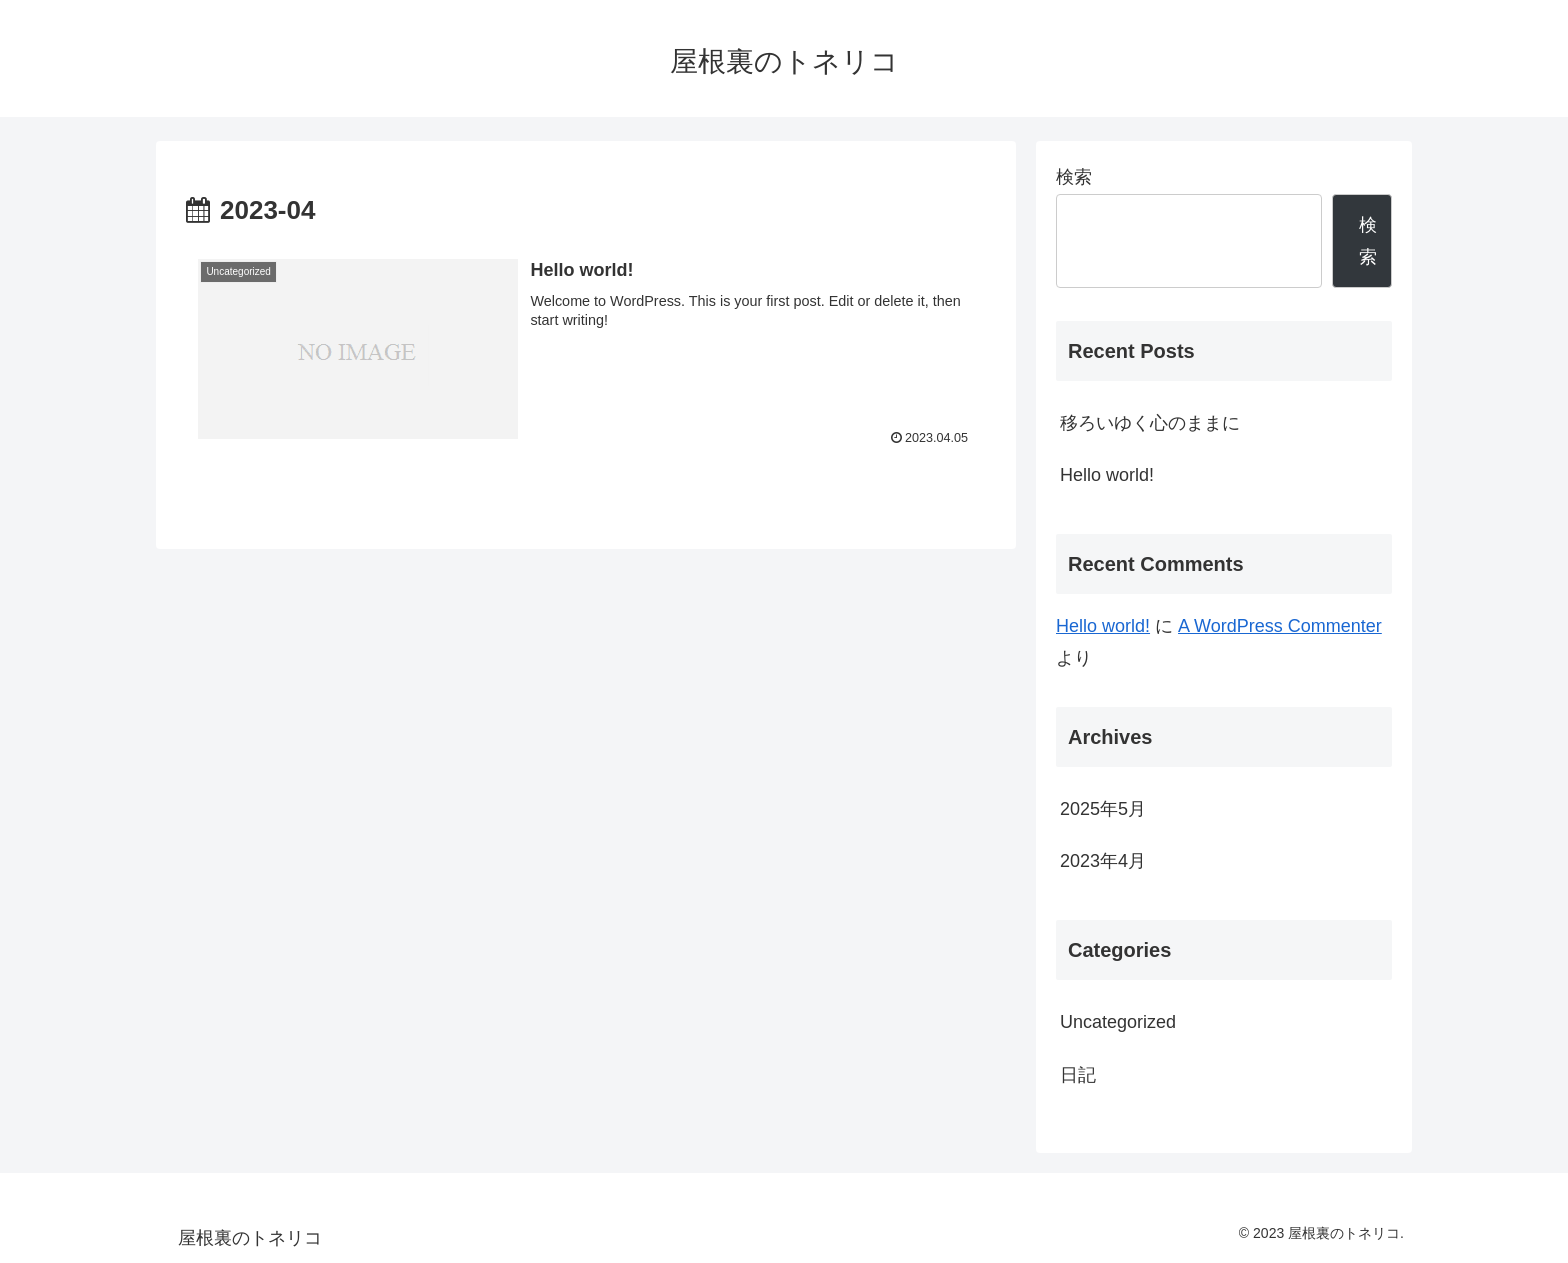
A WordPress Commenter (1280, 626)
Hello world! (1107, 475)
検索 (1074, 177)
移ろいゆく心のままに (1150, 423)
